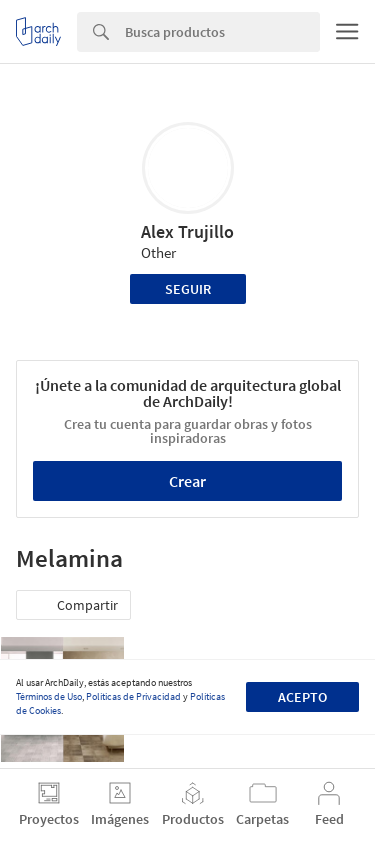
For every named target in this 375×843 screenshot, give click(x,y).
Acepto (302, 697)
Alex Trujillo (187, 231)
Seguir (188, 289)
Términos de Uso (49, 696)
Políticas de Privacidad (133, 696)
